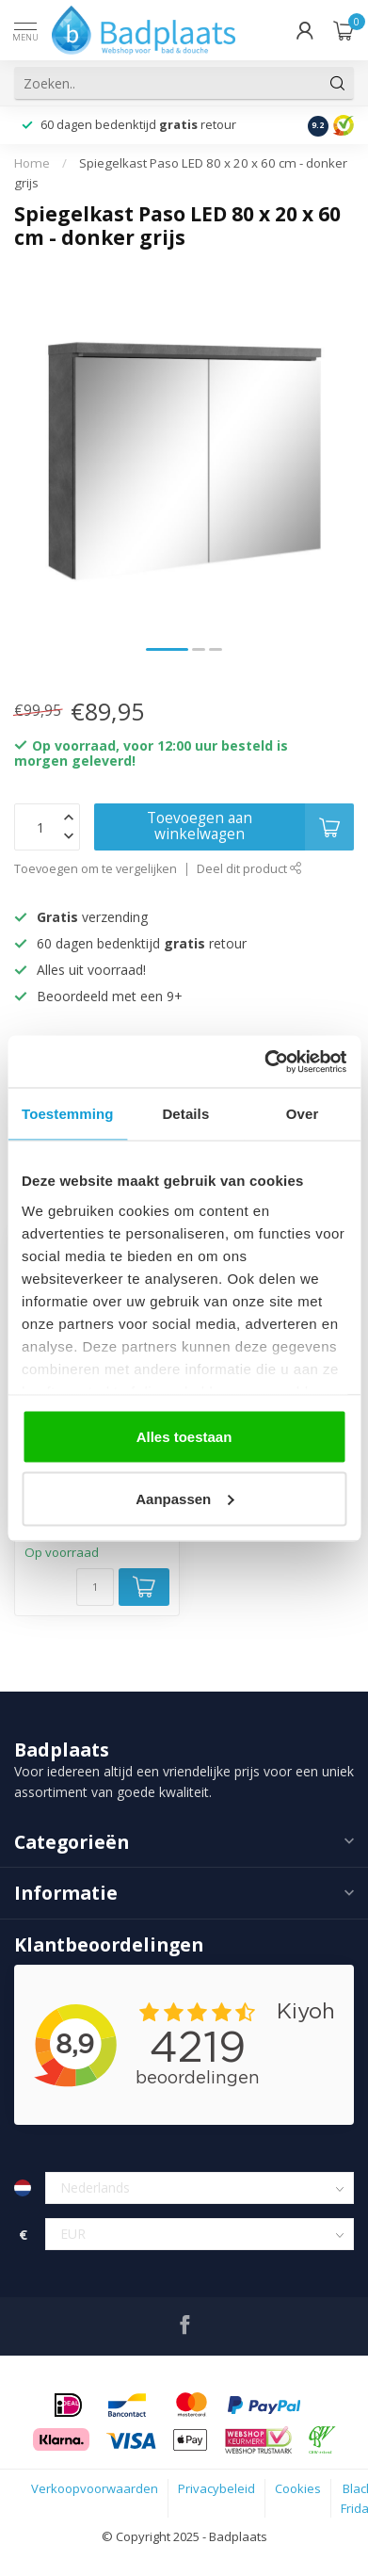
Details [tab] (185, 1114)
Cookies (298, 2488)
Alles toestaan (184, 1437)
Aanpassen (184, 1498)
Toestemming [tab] (68, 1114)
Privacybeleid (216, 2488)
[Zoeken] (338, 83)
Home (32, 162)
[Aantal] (95, 1587)
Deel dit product (249, 869)
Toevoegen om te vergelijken (95, 869)
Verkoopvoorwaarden (94, 2488)
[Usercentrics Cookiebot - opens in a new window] (264, 1061)
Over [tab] (302, 1114)
